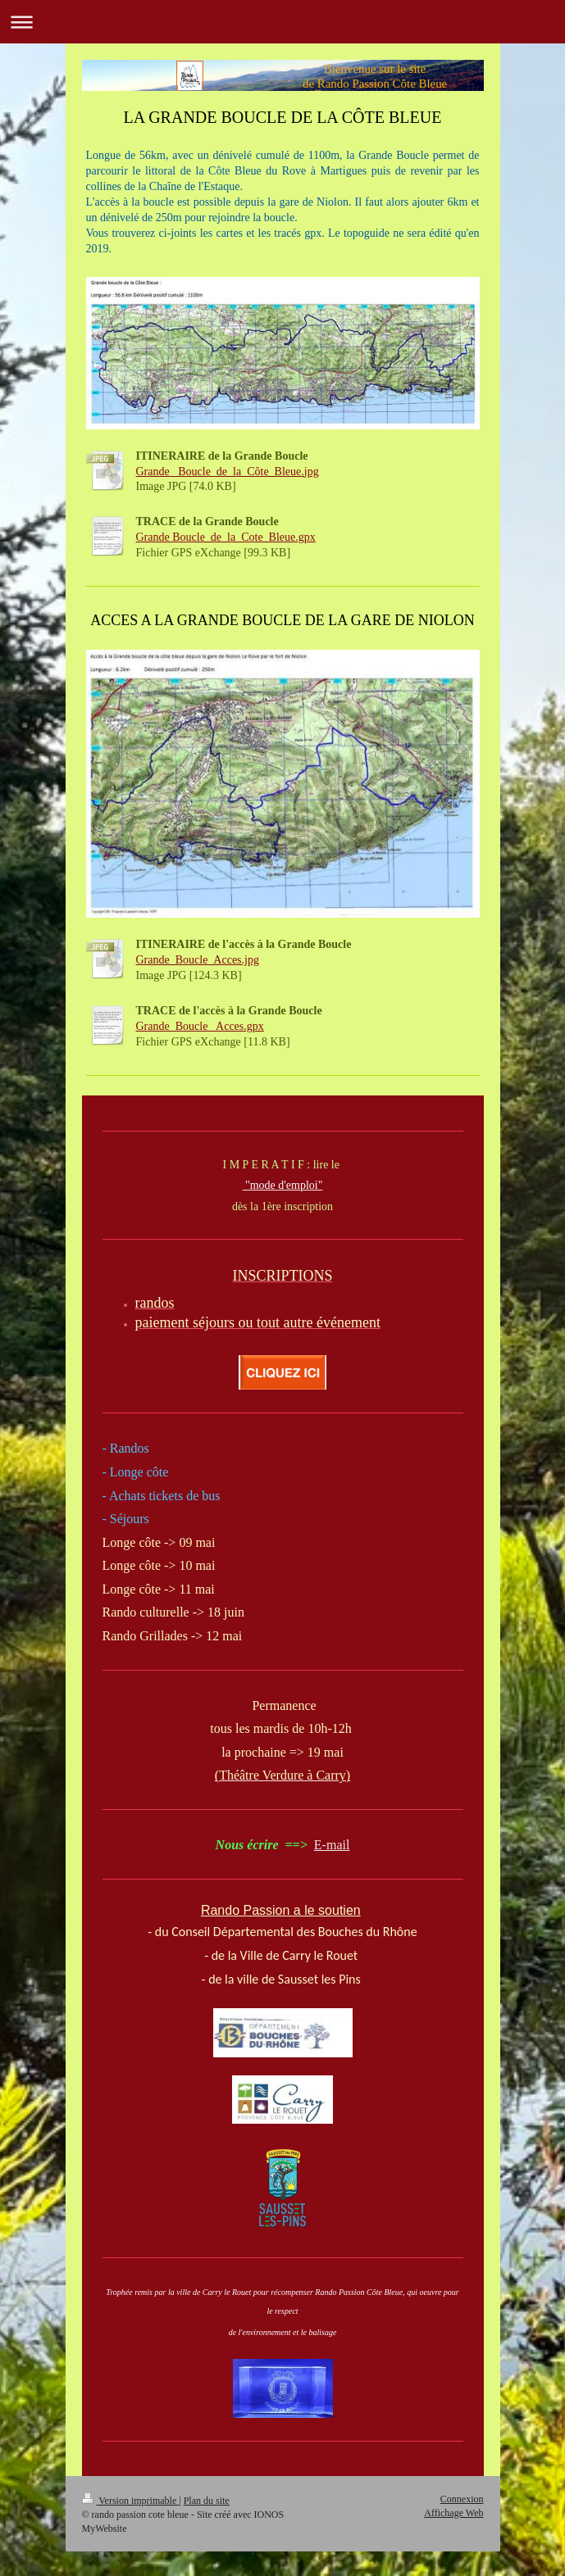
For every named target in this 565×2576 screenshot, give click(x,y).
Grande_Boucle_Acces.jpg (197, 960)
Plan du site (207, 2500)
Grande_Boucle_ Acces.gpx (200, 1026)
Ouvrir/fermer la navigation (282, 21)
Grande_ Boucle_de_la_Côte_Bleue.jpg (227, 471)
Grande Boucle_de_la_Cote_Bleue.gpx (226, 537)
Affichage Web (453, 2513)
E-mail (332, 1845)
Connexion (462, 2499)
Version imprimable (131, 2500)
